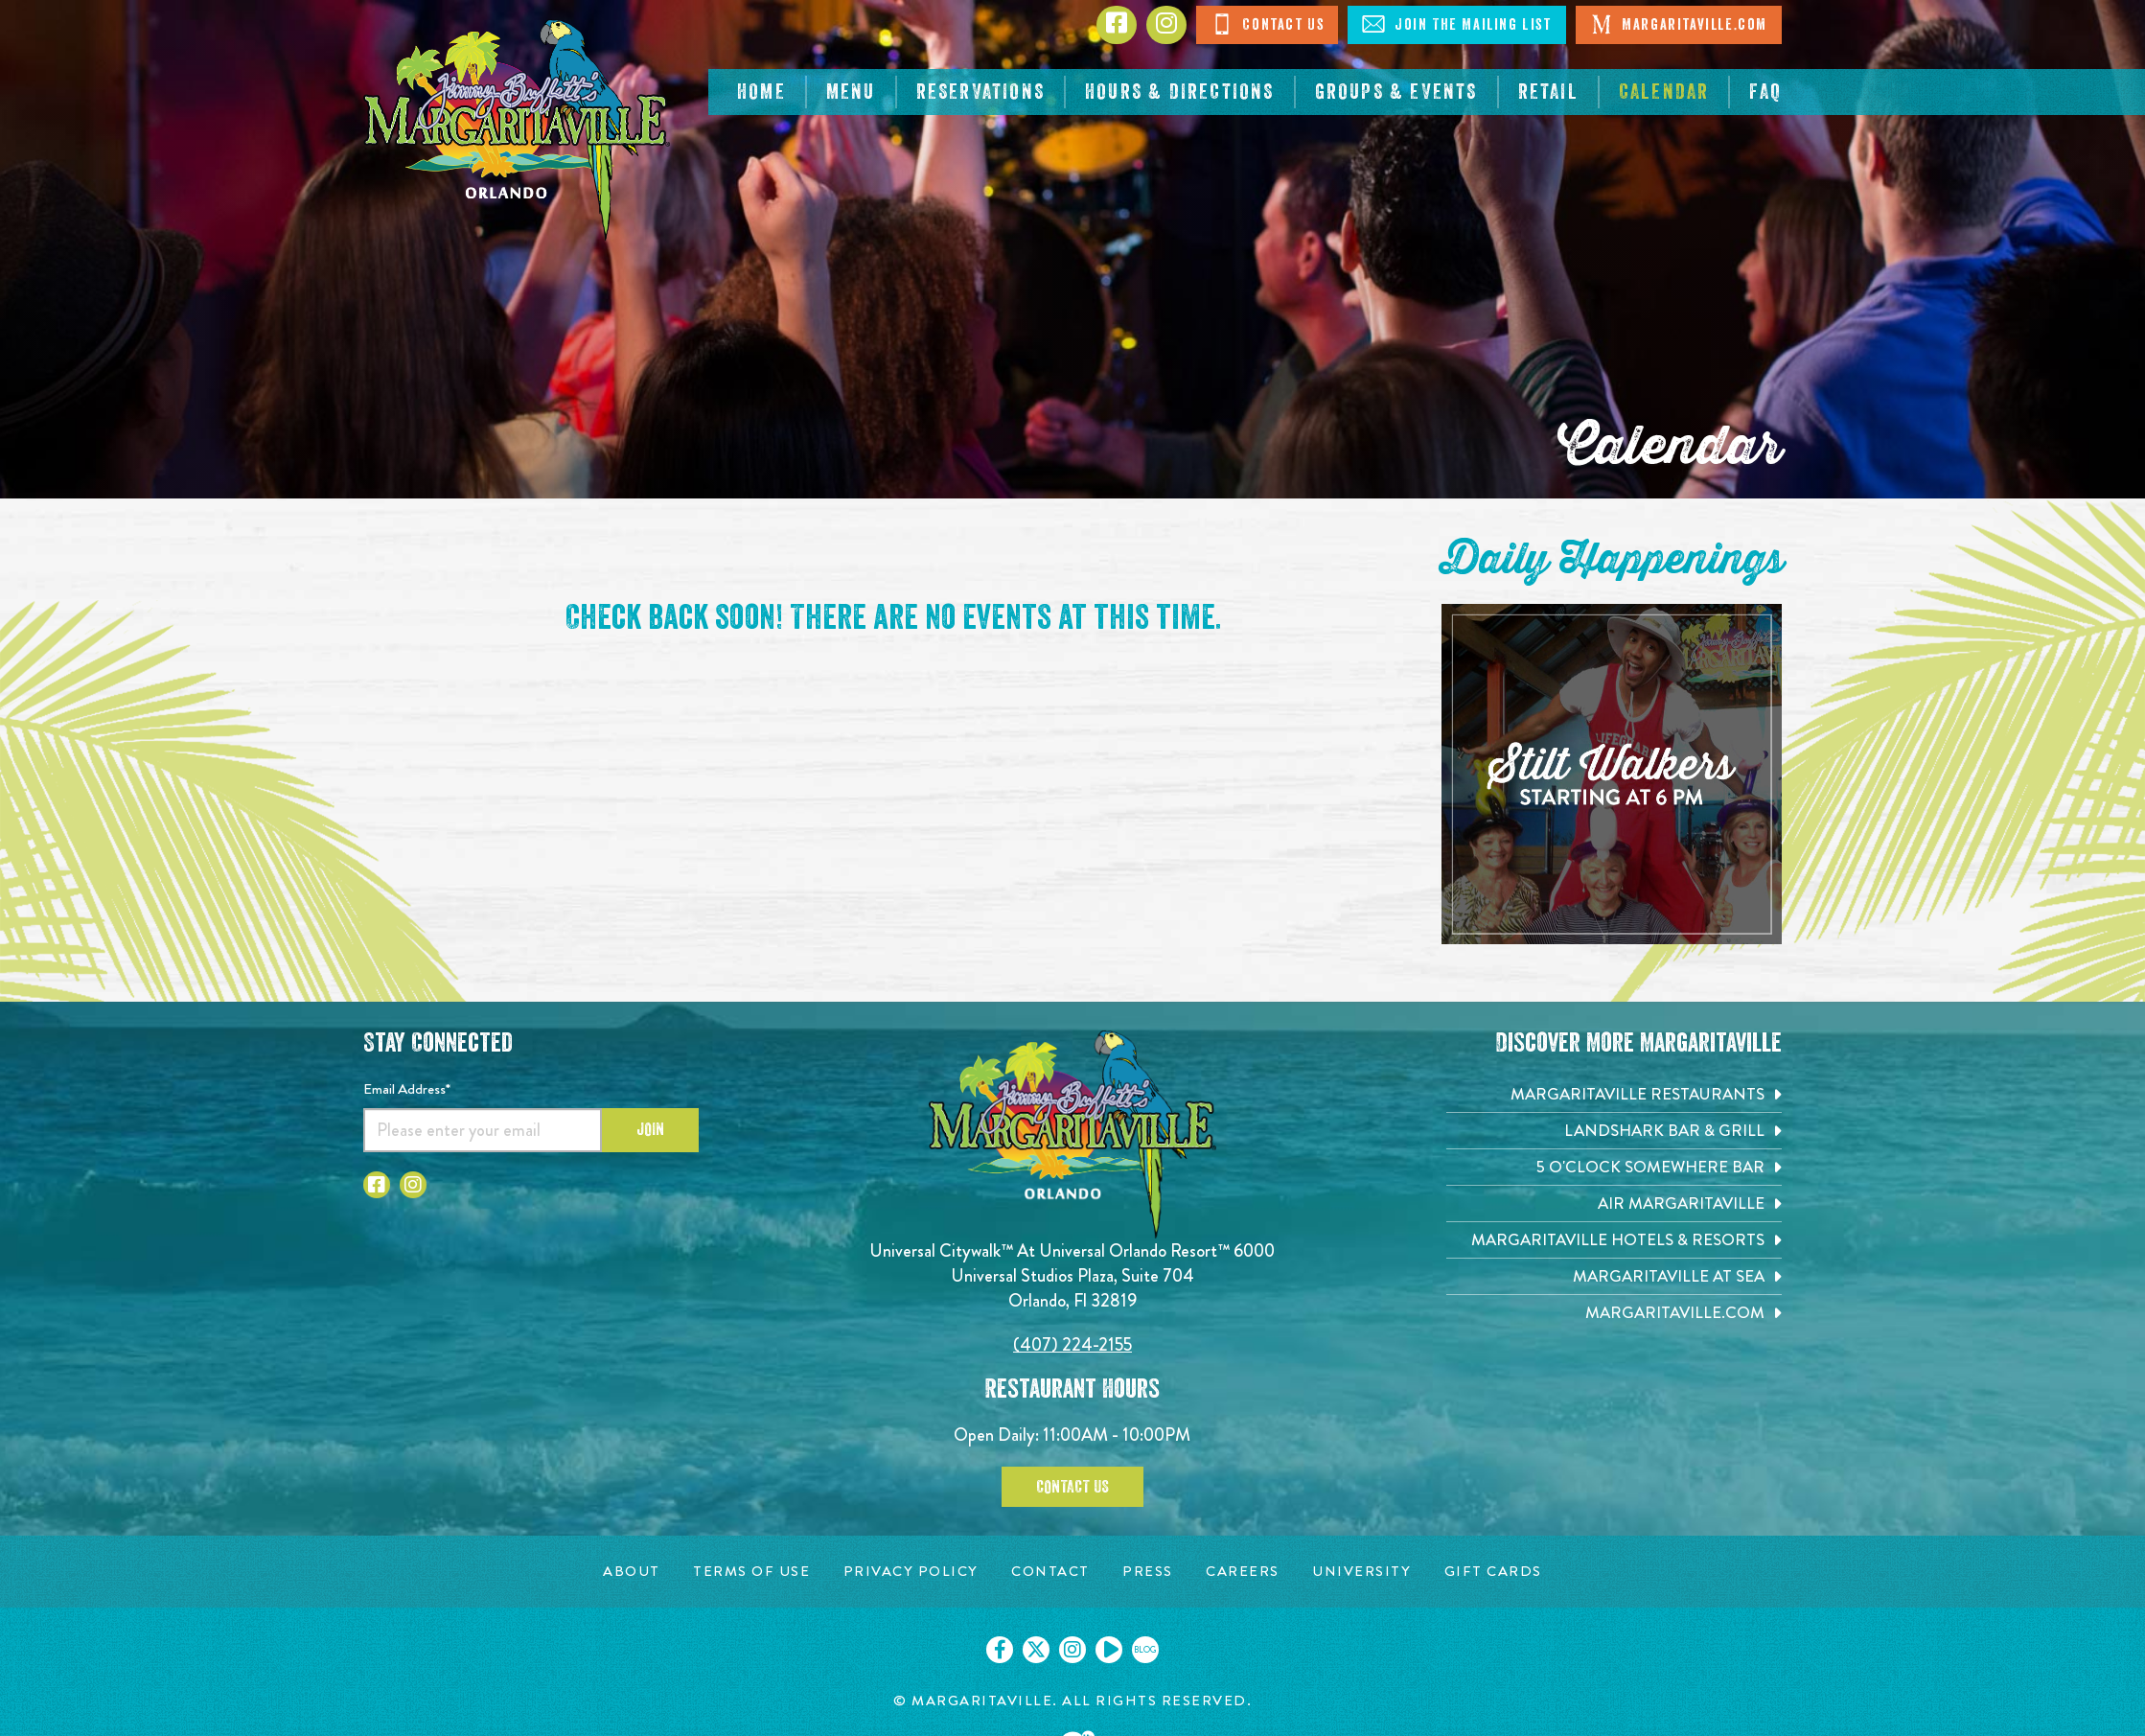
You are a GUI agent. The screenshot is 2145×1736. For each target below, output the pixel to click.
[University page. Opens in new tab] (1361, 1571)
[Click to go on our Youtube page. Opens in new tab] (1109, 1649)
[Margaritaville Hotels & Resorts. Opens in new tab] (1614, 1240)
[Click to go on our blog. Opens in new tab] (1145, 1649)
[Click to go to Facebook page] (1116, 25)
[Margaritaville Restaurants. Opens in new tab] (1614, 1094)
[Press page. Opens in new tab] (1148, 1571)
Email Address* (406, 1088)
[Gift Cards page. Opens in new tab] (1493, 1571)
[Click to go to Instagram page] (1166, 25)
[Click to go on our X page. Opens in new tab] (1036, 1649)
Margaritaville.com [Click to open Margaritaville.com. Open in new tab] (1678, 23)
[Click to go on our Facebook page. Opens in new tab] (999, 1649)
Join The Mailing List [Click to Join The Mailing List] (1456, 23)
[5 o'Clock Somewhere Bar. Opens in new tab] (1614, 1167)
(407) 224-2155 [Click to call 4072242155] (1072, 1344)
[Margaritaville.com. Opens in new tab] (1614, 1313)
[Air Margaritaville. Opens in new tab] (1614, 1203)
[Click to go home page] (516, 130)
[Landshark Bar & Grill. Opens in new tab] (1614, 1130)
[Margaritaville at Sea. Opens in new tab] (1614, 1276)
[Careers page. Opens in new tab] (1242, 1571)
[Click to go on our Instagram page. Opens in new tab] (1072, 1649)
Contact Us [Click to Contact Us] (1268, 23)
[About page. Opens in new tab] (631, 1571)
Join (650, 1129)
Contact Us (1072, 1486)
